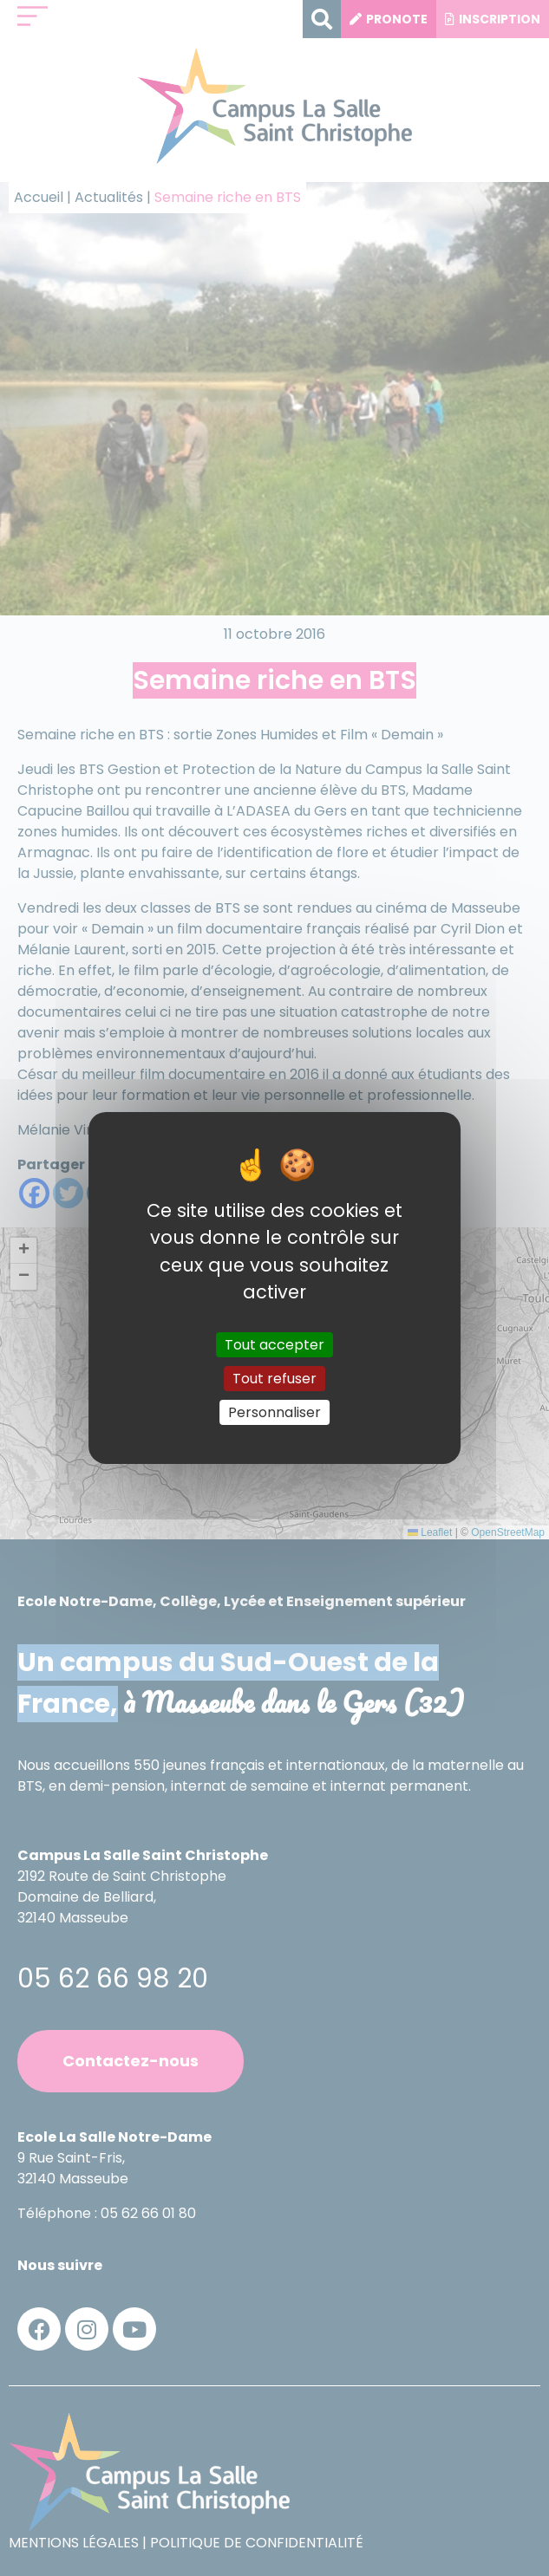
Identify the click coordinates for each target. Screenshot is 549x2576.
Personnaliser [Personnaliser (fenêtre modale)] (274, 1412)
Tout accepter (274, 1344)
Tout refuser (274, 1379)
